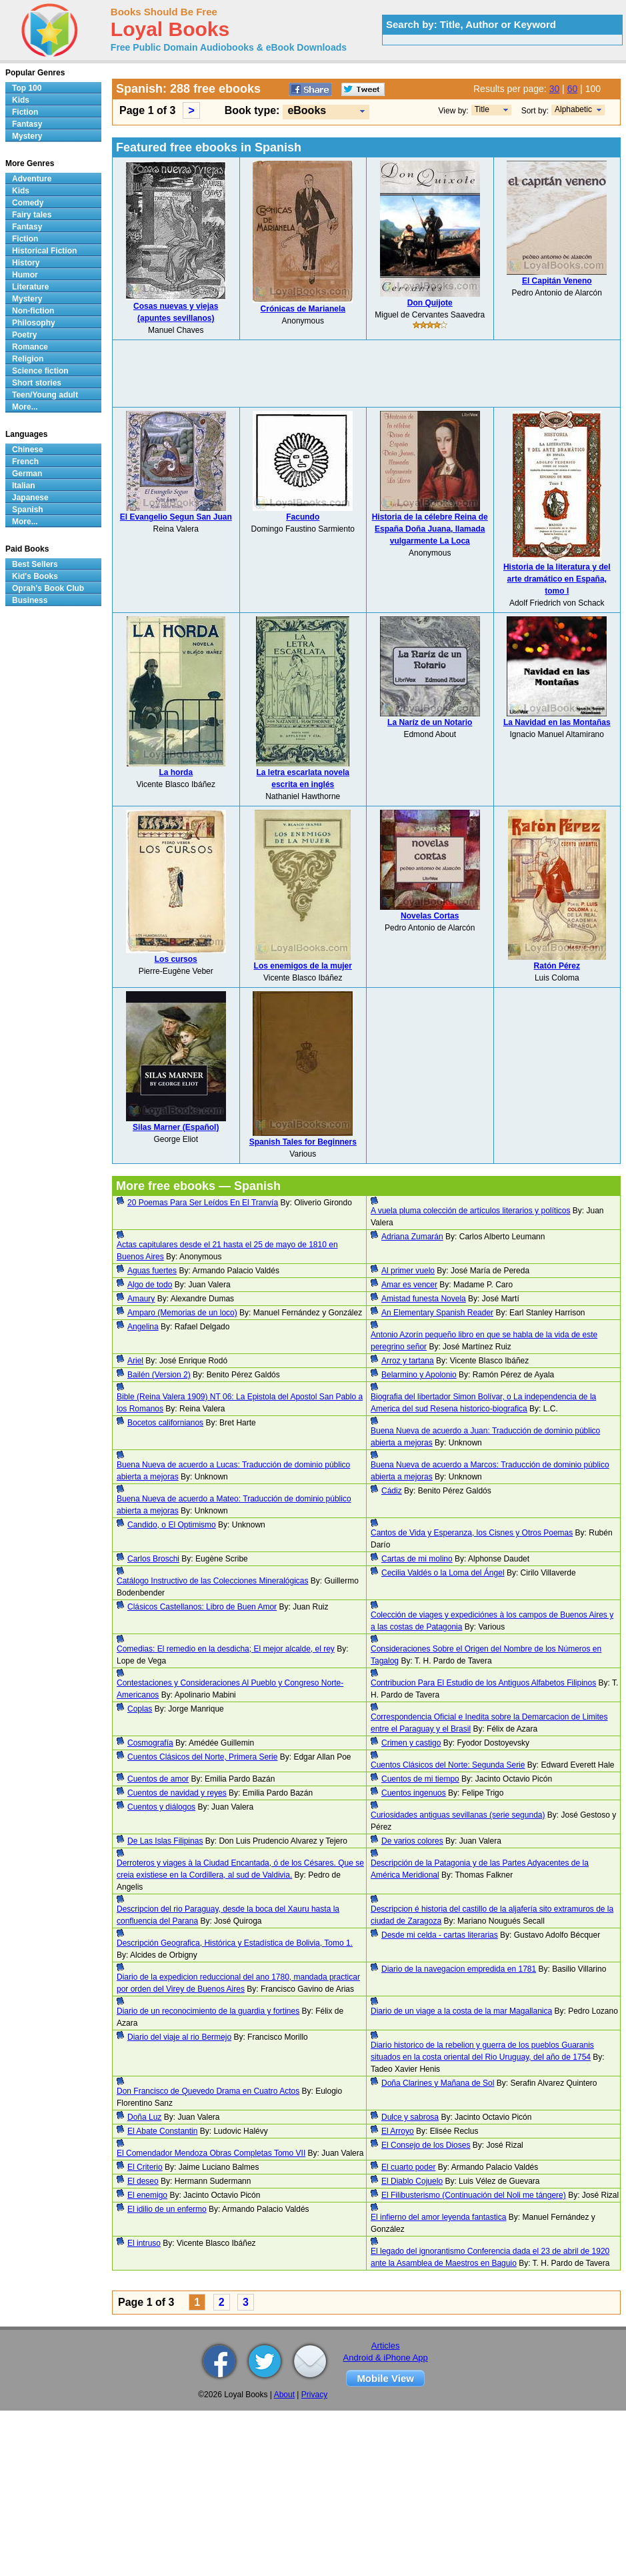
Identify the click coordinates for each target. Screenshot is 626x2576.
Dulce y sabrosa (410, 2117)
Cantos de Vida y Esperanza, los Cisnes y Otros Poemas (472, 1532)
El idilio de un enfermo (167, 2209)
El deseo (143, 2181)
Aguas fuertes (152, 1270)
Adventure (31, 178)
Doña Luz (144, 2117)
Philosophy (33, 323)
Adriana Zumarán (412, 1236)
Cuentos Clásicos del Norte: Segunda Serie (448, 1765)
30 (554, 88)
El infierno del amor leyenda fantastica (438, 2217)
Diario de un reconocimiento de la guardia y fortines (208, 2011)
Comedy (27, 202)
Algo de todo (149, 1284)
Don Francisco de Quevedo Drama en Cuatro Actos (208, 2091)
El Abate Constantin (162, 2131)
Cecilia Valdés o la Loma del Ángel (443, 1572)
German (27, 473)
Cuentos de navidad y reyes (177, 1793)
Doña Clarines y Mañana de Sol (437, 2083)
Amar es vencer (409, 1284)
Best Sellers (35, 564)
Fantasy (27, 124)
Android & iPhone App (385, 2358)
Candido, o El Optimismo (171, 1524)
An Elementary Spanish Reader (437, 1312)
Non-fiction (33, 310)
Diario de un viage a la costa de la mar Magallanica (461, 2011)
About (284, 2394)
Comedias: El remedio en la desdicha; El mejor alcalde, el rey (226, 1649)
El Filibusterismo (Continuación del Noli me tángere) (473, 2195)
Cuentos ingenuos (413, 1793)
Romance (30, 347)
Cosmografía (150, 1743)
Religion (27, 359)
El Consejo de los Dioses (425, 2145)
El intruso (144, 2243)
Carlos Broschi (153, 1558)
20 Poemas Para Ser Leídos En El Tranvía (202, 1202)
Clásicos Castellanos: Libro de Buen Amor (202, 1607)
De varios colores (412, 1841)
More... (25, 407)
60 (572, 88)
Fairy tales (31, 214)
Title (482, 109)
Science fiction (40, 371)
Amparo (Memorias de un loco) (182, 1312)
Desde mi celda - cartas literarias (439, 1935)
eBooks (306, 110)
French (25, 461)
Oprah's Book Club (48, 588)
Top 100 (26, 88)
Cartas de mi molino (417, 1558)
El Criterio (145, 2167)
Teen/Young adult (45, 395)
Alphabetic (573, 109)
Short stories (36, 383)
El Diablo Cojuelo (412, 2181)
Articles (385, 2346)
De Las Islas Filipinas (165, 1841)
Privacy (314, 2394)
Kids (20, 100)
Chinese (27, 449)
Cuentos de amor (158, 1779)
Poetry (24, 335)
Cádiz (391, 1490)
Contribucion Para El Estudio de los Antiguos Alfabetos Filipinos (483, 1683)
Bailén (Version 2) (159, 1374)
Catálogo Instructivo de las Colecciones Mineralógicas (212, 1580)
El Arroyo (397, 2131)
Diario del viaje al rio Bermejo (179, 2037)
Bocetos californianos (165, 1422)
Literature (30, 286)
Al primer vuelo (408, 1270)
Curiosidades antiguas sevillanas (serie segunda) (458, 1815)
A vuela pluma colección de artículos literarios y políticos (470, 1210)
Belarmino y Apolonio (419, 1374)
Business (29, 600)
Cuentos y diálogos (161, 1807)
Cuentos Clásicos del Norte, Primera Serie (202, 1757)
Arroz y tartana (407, 1360)
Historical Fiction (44, 250)
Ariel (135, 1360)
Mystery (27, 136)
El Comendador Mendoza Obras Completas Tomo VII (211, 2153)
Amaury (141, 1298)
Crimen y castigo (411, 1743)
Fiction (25, 112)
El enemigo (147, 2195)
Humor (25, 274)
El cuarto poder (408, 2167)
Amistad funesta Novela (423, 1298)
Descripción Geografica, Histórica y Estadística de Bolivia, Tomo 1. (235, 1943)
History (25, 262)
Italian (23, 485)
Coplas (139, 1709)
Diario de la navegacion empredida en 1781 (458, 1969)
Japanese (30, 497)
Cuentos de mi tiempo (420, 1779)
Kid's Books (35, 576)
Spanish (27, 509)
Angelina (143, 1326)
